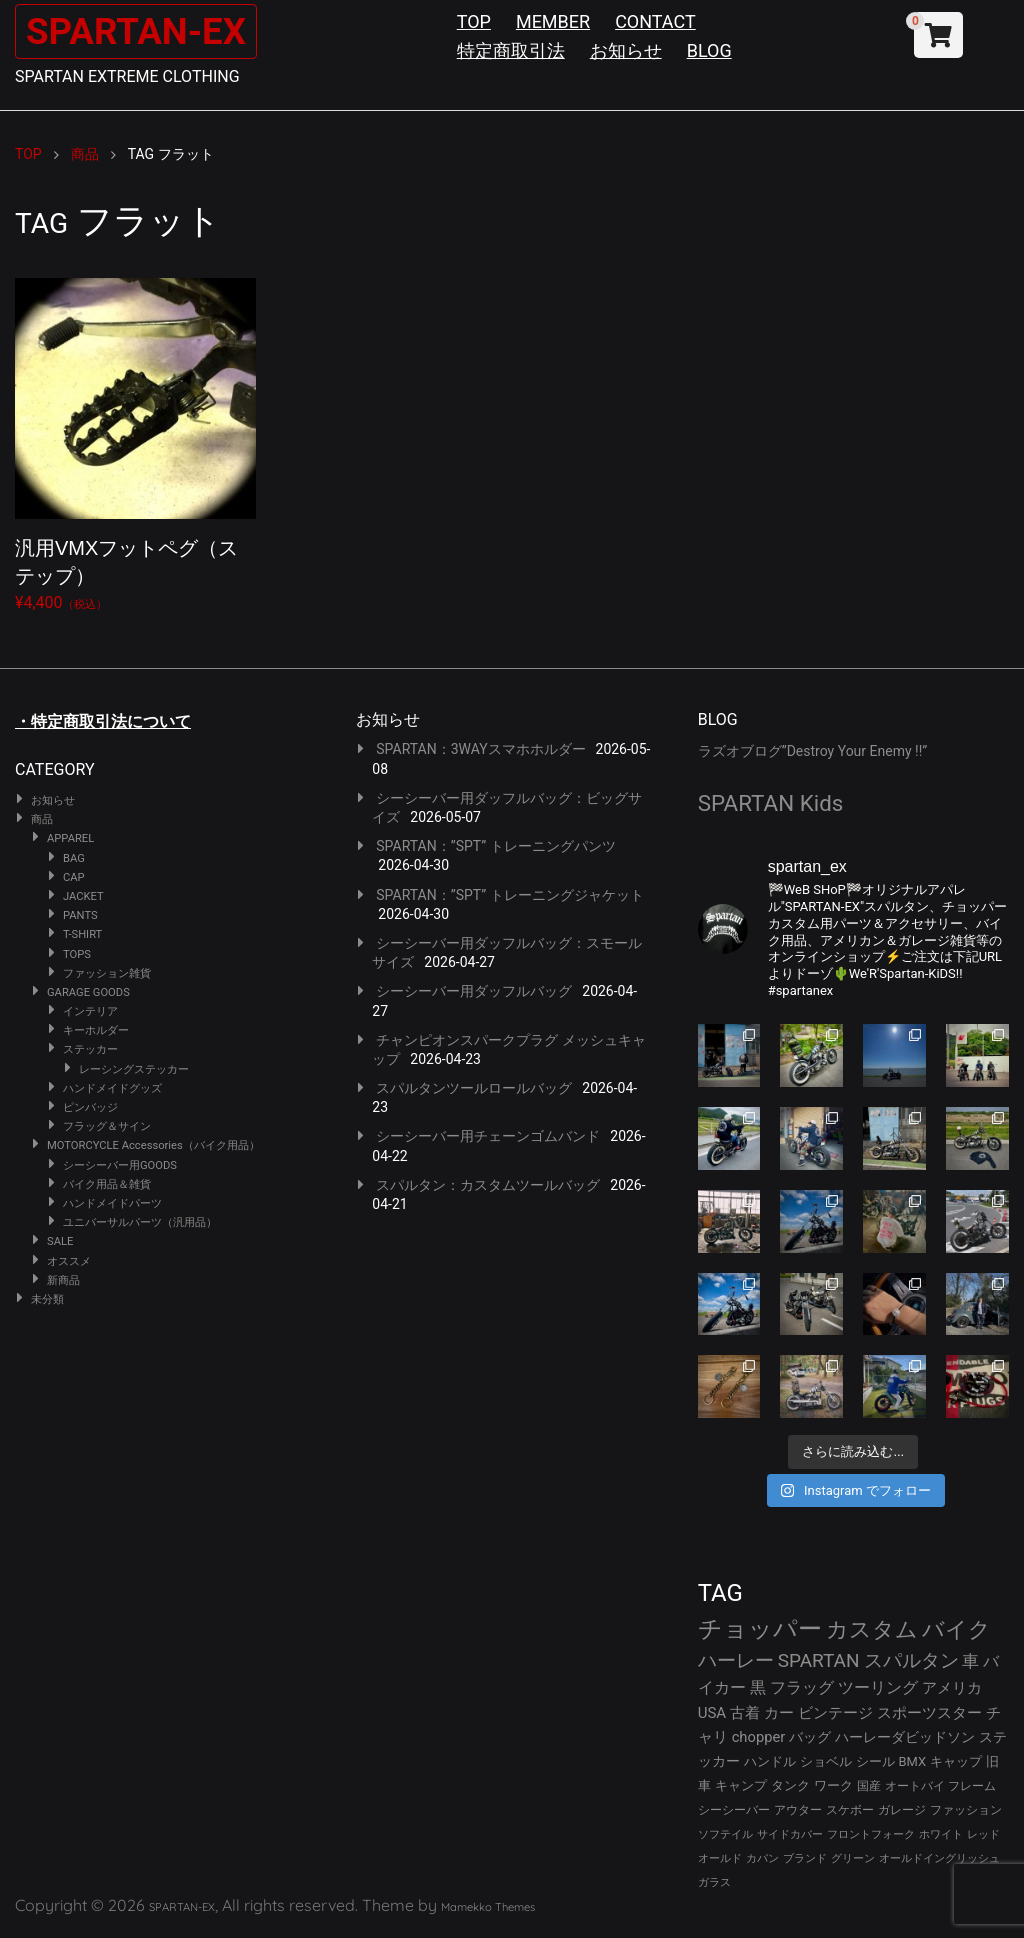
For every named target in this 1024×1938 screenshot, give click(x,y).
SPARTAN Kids (771, 803)
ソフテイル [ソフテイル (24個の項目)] (725, 1834)
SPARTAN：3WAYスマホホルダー (480, 749)
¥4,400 (135, 441)
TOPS (77, 954)
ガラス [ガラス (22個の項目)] (714, 1882)
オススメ (69, 1261)
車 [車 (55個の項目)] (970, 1661)
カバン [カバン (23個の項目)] (762, 1858)
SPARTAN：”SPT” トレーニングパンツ (495, 846)
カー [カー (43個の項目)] (779, 1713)
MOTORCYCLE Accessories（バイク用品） (153, 1145)
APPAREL (70, 838)
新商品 (63, 1280)
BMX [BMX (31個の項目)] (913, 1761)
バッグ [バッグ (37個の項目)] (810, 1737)
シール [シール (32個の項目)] (875, 1761)
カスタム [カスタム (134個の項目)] (872, 1629)
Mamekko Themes (488, 1907)
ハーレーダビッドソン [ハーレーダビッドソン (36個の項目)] (905, 1737)
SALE (60, 1241)
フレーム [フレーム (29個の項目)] (972, 1785)
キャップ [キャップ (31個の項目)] (956, 1761)
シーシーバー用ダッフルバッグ (474, 991)
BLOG (709, 50)
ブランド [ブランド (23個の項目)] (805, 1858)
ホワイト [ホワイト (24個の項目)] (941, 1834)
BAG (74, 858)
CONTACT (655, 21)
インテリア (90, 1011)
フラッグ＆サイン (107, 1126)
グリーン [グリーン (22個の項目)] (853, 1858)
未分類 (47, 1299)
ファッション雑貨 (107, 973)
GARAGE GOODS (88, 992)
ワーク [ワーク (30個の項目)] (833, 1785)
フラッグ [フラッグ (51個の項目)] (802, 1687)
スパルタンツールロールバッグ (474, 1088)
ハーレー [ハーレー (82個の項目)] (736, 1660)
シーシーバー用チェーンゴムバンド (488, 1136)
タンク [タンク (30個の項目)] (790, 1785)
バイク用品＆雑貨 (107, 1184)
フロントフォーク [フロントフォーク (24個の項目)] (871, 1834)
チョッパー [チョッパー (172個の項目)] (760, 1629)
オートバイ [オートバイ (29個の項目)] (915, 1785)
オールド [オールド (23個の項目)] (720, 1858)
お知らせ (626, 50)
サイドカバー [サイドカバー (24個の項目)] (790, 1834)
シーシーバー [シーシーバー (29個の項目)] (734, 1809)
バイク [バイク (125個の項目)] (956, 1629)
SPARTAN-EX (146, 30)
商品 (42, 819)
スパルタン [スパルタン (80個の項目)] (911, 1660)
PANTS (80, 915)
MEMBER (553, 21)
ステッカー (90, 1049)
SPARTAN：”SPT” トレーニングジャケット (509, 895)
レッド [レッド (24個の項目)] (983, 1834)
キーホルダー (96, 1030)
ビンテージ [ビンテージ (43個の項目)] (835, 1713)
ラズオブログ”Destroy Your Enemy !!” (813, 751)
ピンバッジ (90, 1107)
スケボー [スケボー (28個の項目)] (850, 1810)
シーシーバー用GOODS (120, 1165)
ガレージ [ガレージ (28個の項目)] (902, 1810)
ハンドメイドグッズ (112, 1088)
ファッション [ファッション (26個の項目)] (966, 1810)
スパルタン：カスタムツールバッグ (488, 1185)
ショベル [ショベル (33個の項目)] (826, 1761)
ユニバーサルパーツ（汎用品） (140, 1222)
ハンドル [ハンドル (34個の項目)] (770, 1761)
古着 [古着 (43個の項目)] (745, 1713)
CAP (74, 877)
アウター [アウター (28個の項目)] (798, 1810)
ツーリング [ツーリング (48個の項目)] (878, 1687)
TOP (474, 21)
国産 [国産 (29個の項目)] (869, 1785)
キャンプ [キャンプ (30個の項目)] (741, 1785)
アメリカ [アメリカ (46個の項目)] (952, 1688)
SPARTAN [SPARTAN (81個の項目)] (819, 1660)
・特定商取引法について (103, 721)
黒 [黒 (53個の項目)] (758, 1687)
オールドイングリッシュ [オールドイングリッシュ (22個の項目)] (939, 1858)
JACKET (83, 896)
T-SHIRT (82, 934)
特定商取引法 (511, 50)
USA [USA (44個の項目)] (712, 1713)
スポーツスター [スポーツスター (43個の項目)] (929, 1713)
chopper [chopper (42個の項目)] (759, 1737)
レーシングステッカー (134, 1069)
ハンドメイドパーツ (112, 1203)
